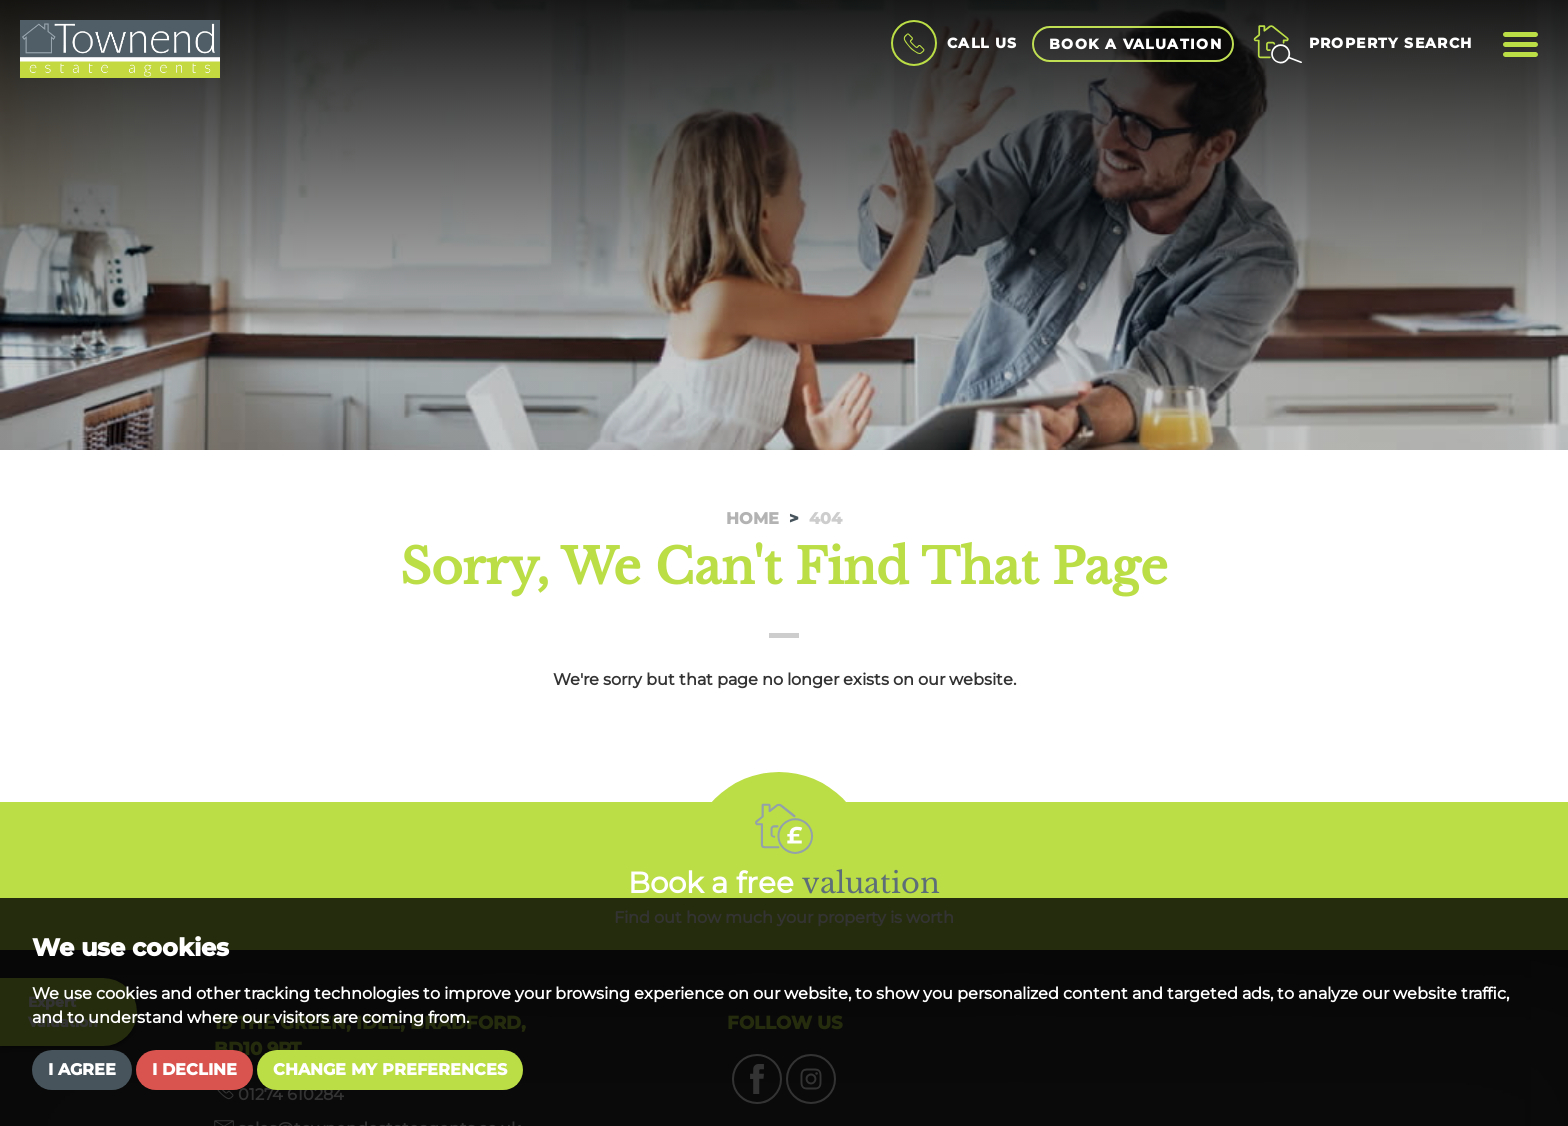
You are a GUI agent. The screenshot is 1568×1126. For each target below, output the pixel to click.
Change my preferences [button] (390, 1069)
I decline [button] (194, 1069)
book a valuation (1135, 44)
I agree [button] (82, 1069)
